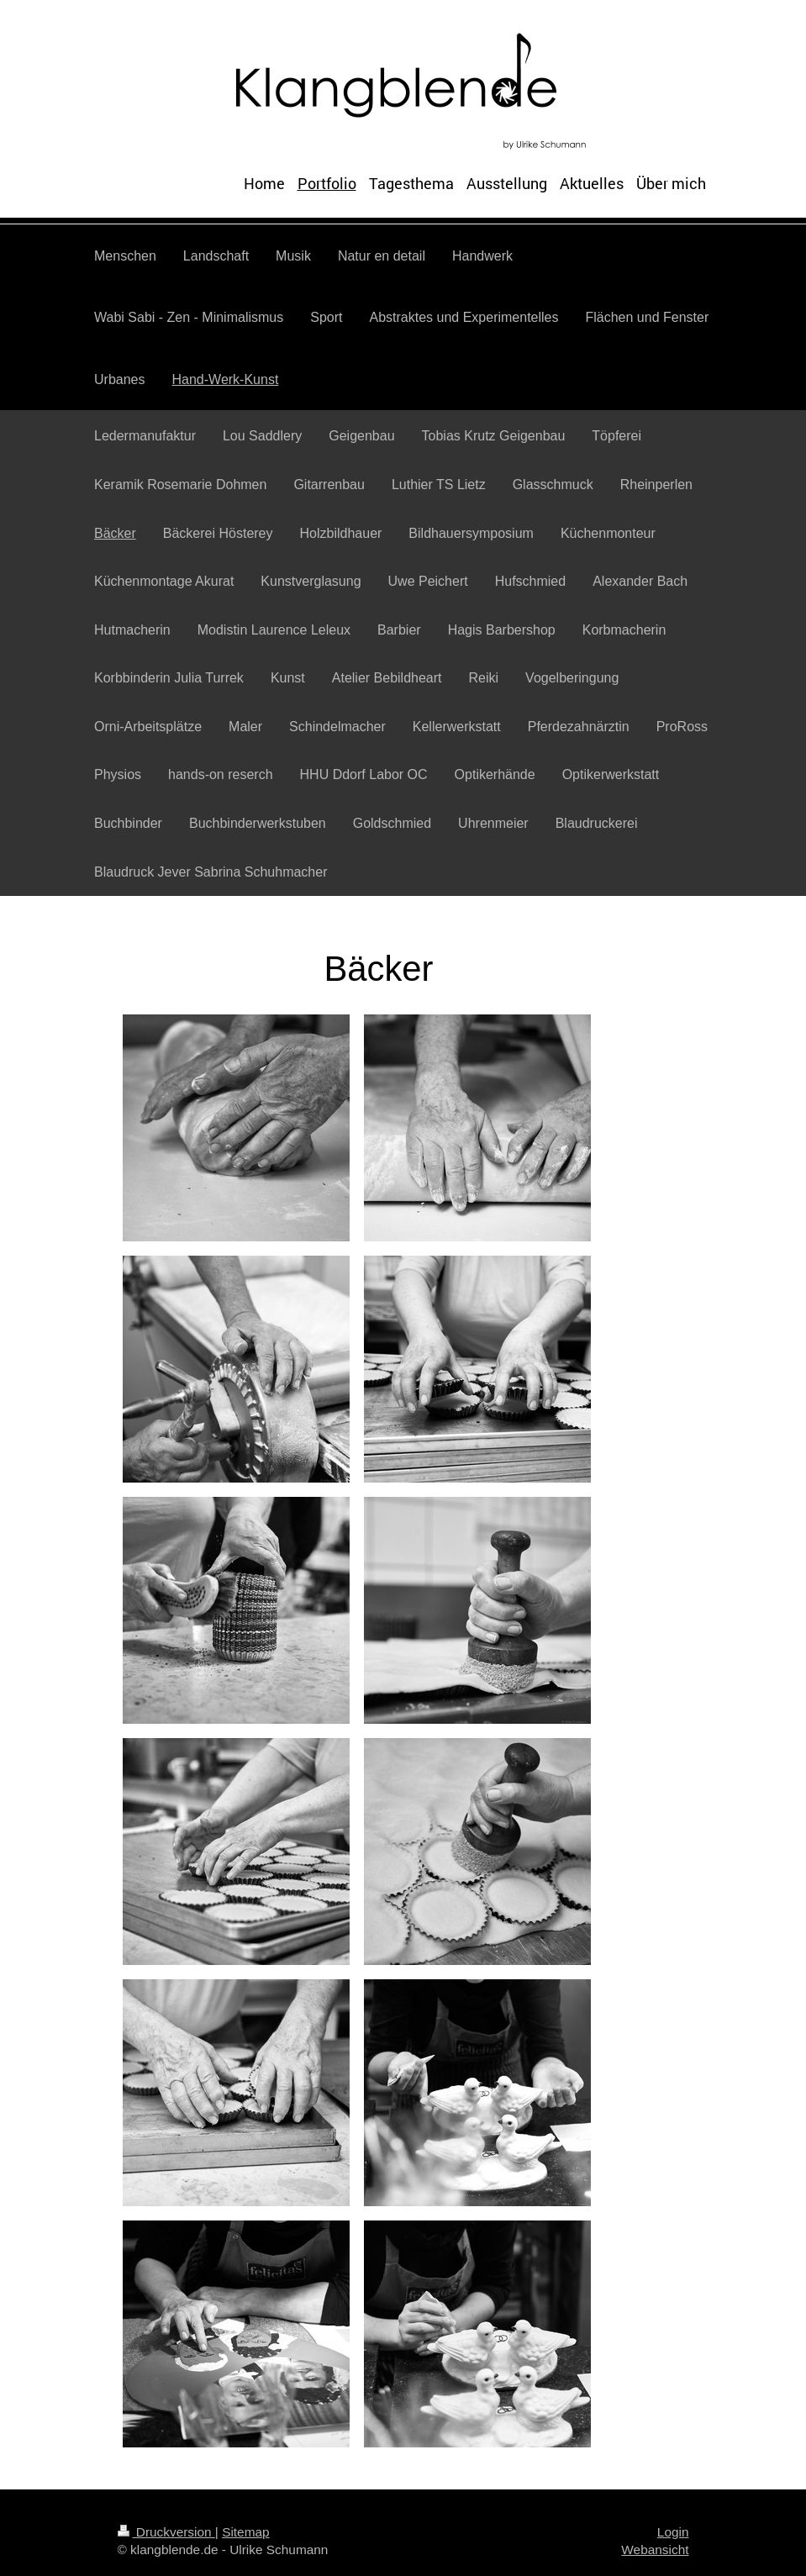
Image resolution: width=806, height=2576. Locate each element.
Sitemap (245, 2532)
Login (673, 2532)
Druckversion (166, 2532)
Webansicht (654, 2549)
